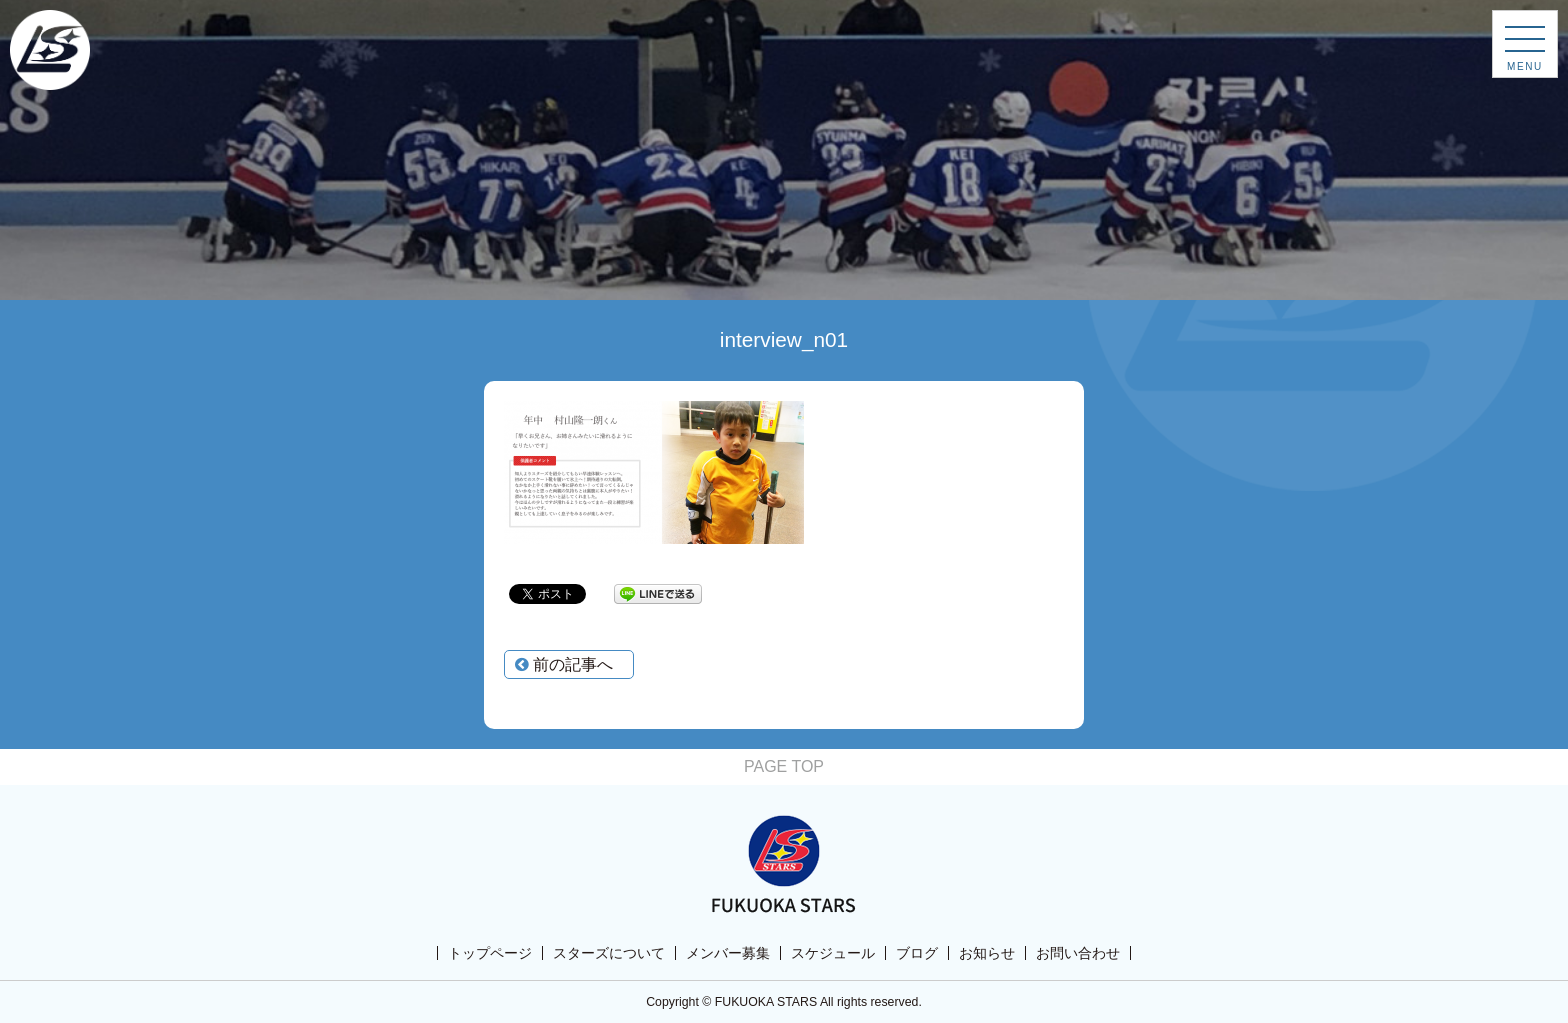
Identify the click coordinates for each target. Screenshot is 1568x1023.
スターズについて (609, 953)
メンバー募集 (728, 953)
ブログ (917, 953)
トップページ (490, 953)
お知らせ (987, 953)
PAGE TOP (784, 766)
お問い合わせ (1078, 953)
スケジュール (833, 953)
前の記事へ (564, 664)
